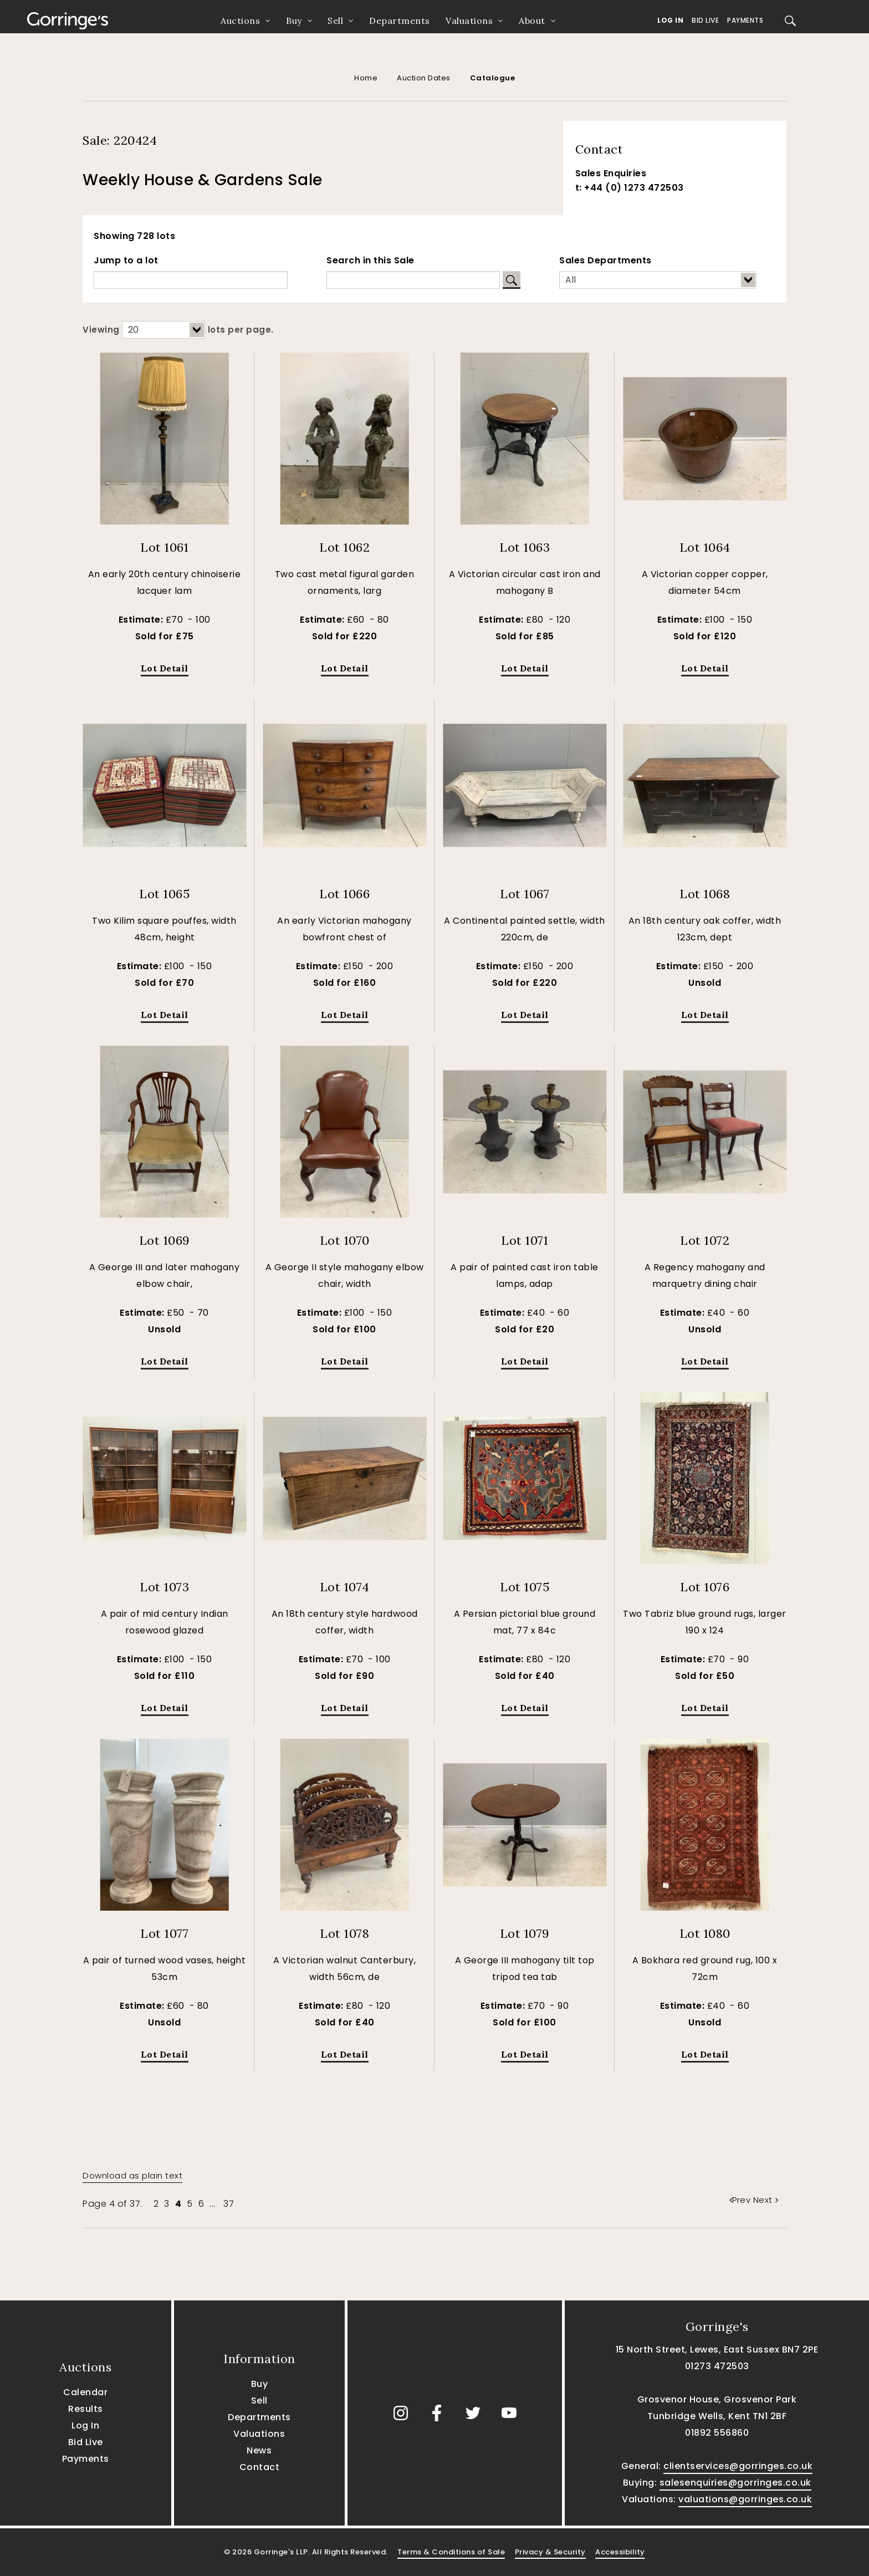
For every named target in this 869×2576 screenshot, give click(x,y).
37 (228, 2203)
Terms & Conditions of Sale (451, 2552)
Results (85, 2408)
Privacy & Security (550, 2552)
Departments (399, 20)
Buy (294, 20)
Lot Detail (164, 668)
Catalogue (492, 78)
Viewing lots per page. (178, 330)
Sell (335, 20)
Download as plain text (132, 2175)
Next (766, 2200)
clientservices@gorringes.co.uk (737, 2466)
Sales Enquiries (611, 173)
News (259, 2450)
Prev (741, 2200)
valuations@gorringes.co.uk (745, 2499)
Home (365, 78)
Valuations (469, 20)
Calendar (85, 2392)
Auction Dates (424, 78)
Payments (745, 20)
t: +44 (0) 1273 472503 (629, 187)
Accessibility (620, 2552)
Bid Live (705, 20)
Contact (259, 2467)
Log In (670, 20)
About (532, 20)
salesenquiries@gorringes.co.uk (735, 2482)
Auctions (240, 20)
